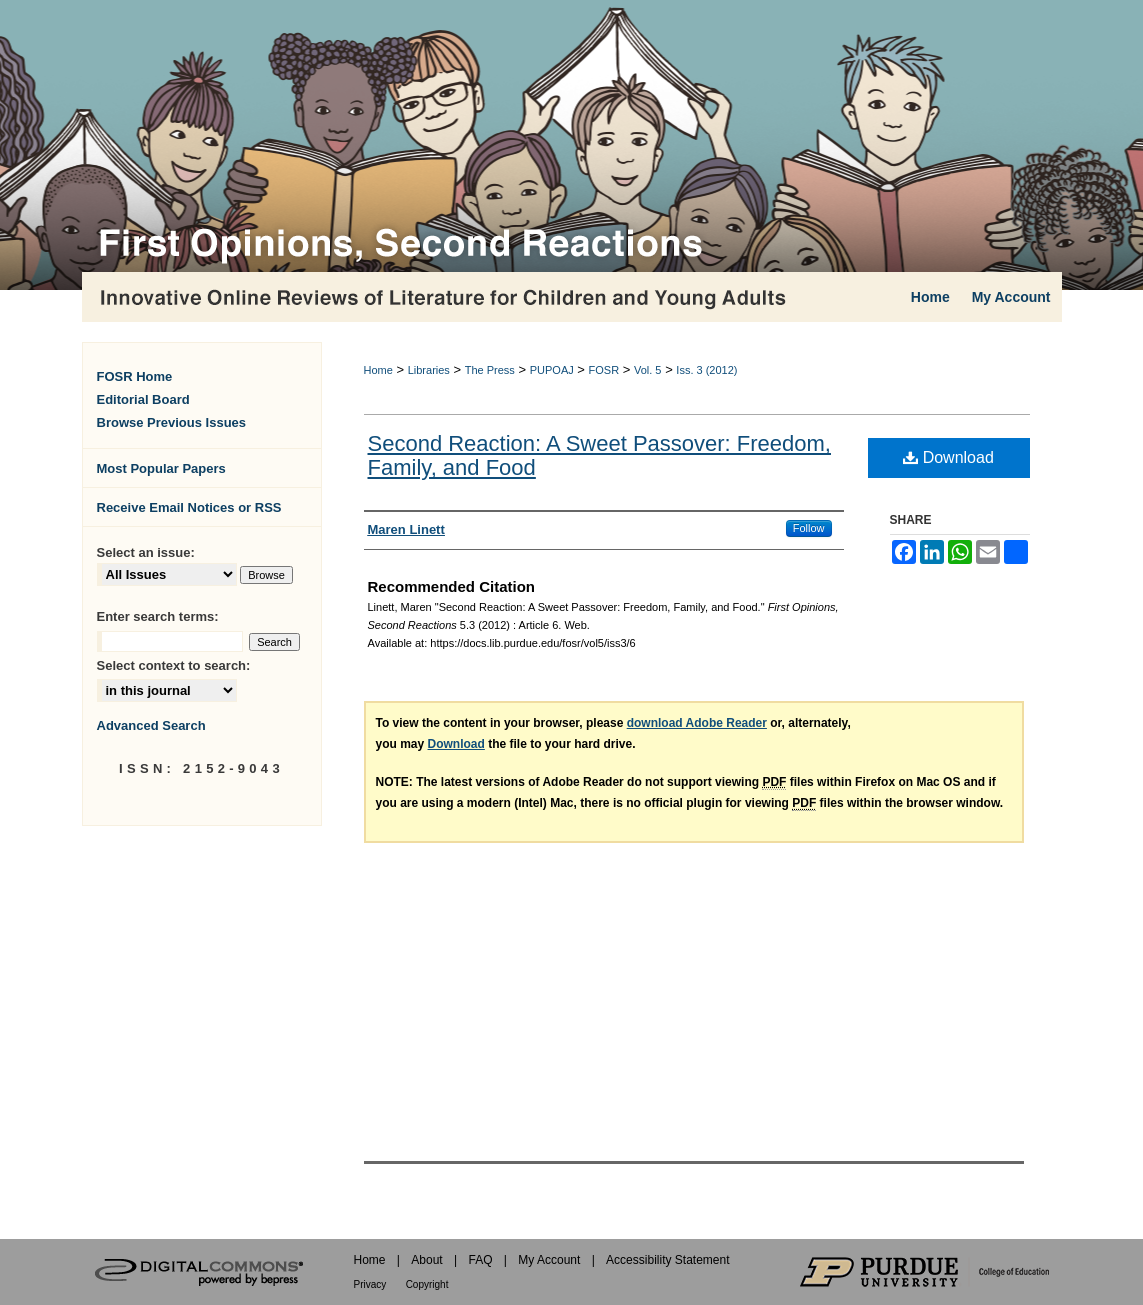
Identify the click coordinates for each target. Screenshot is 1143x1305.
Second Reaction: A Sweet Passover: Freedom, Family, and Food (599, 455)
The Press (490, 370)
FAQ (480, 1260)
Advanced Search (151, 725)
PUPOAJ (552, 370)
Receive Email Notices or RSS (189, 507)
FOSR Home (135, 376)
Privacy (370, 1284)
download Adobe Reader (697, 723)
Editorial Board (143, 399)
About (426, 1260)
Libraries (429, 370)
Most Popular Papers (161, 468)
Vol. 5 (648, 370)
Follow (809, 528)
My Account (549, 1260)
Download (948, 457)
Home (378, 370)
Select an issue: (146, 552)
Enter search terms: (158, 616)
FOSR (604, 370)
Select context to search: (174, 665)
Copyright (427, 1284)
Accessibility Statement (667, 1260)
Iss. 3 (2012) (706, 370)
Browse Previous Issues (172, 422)
